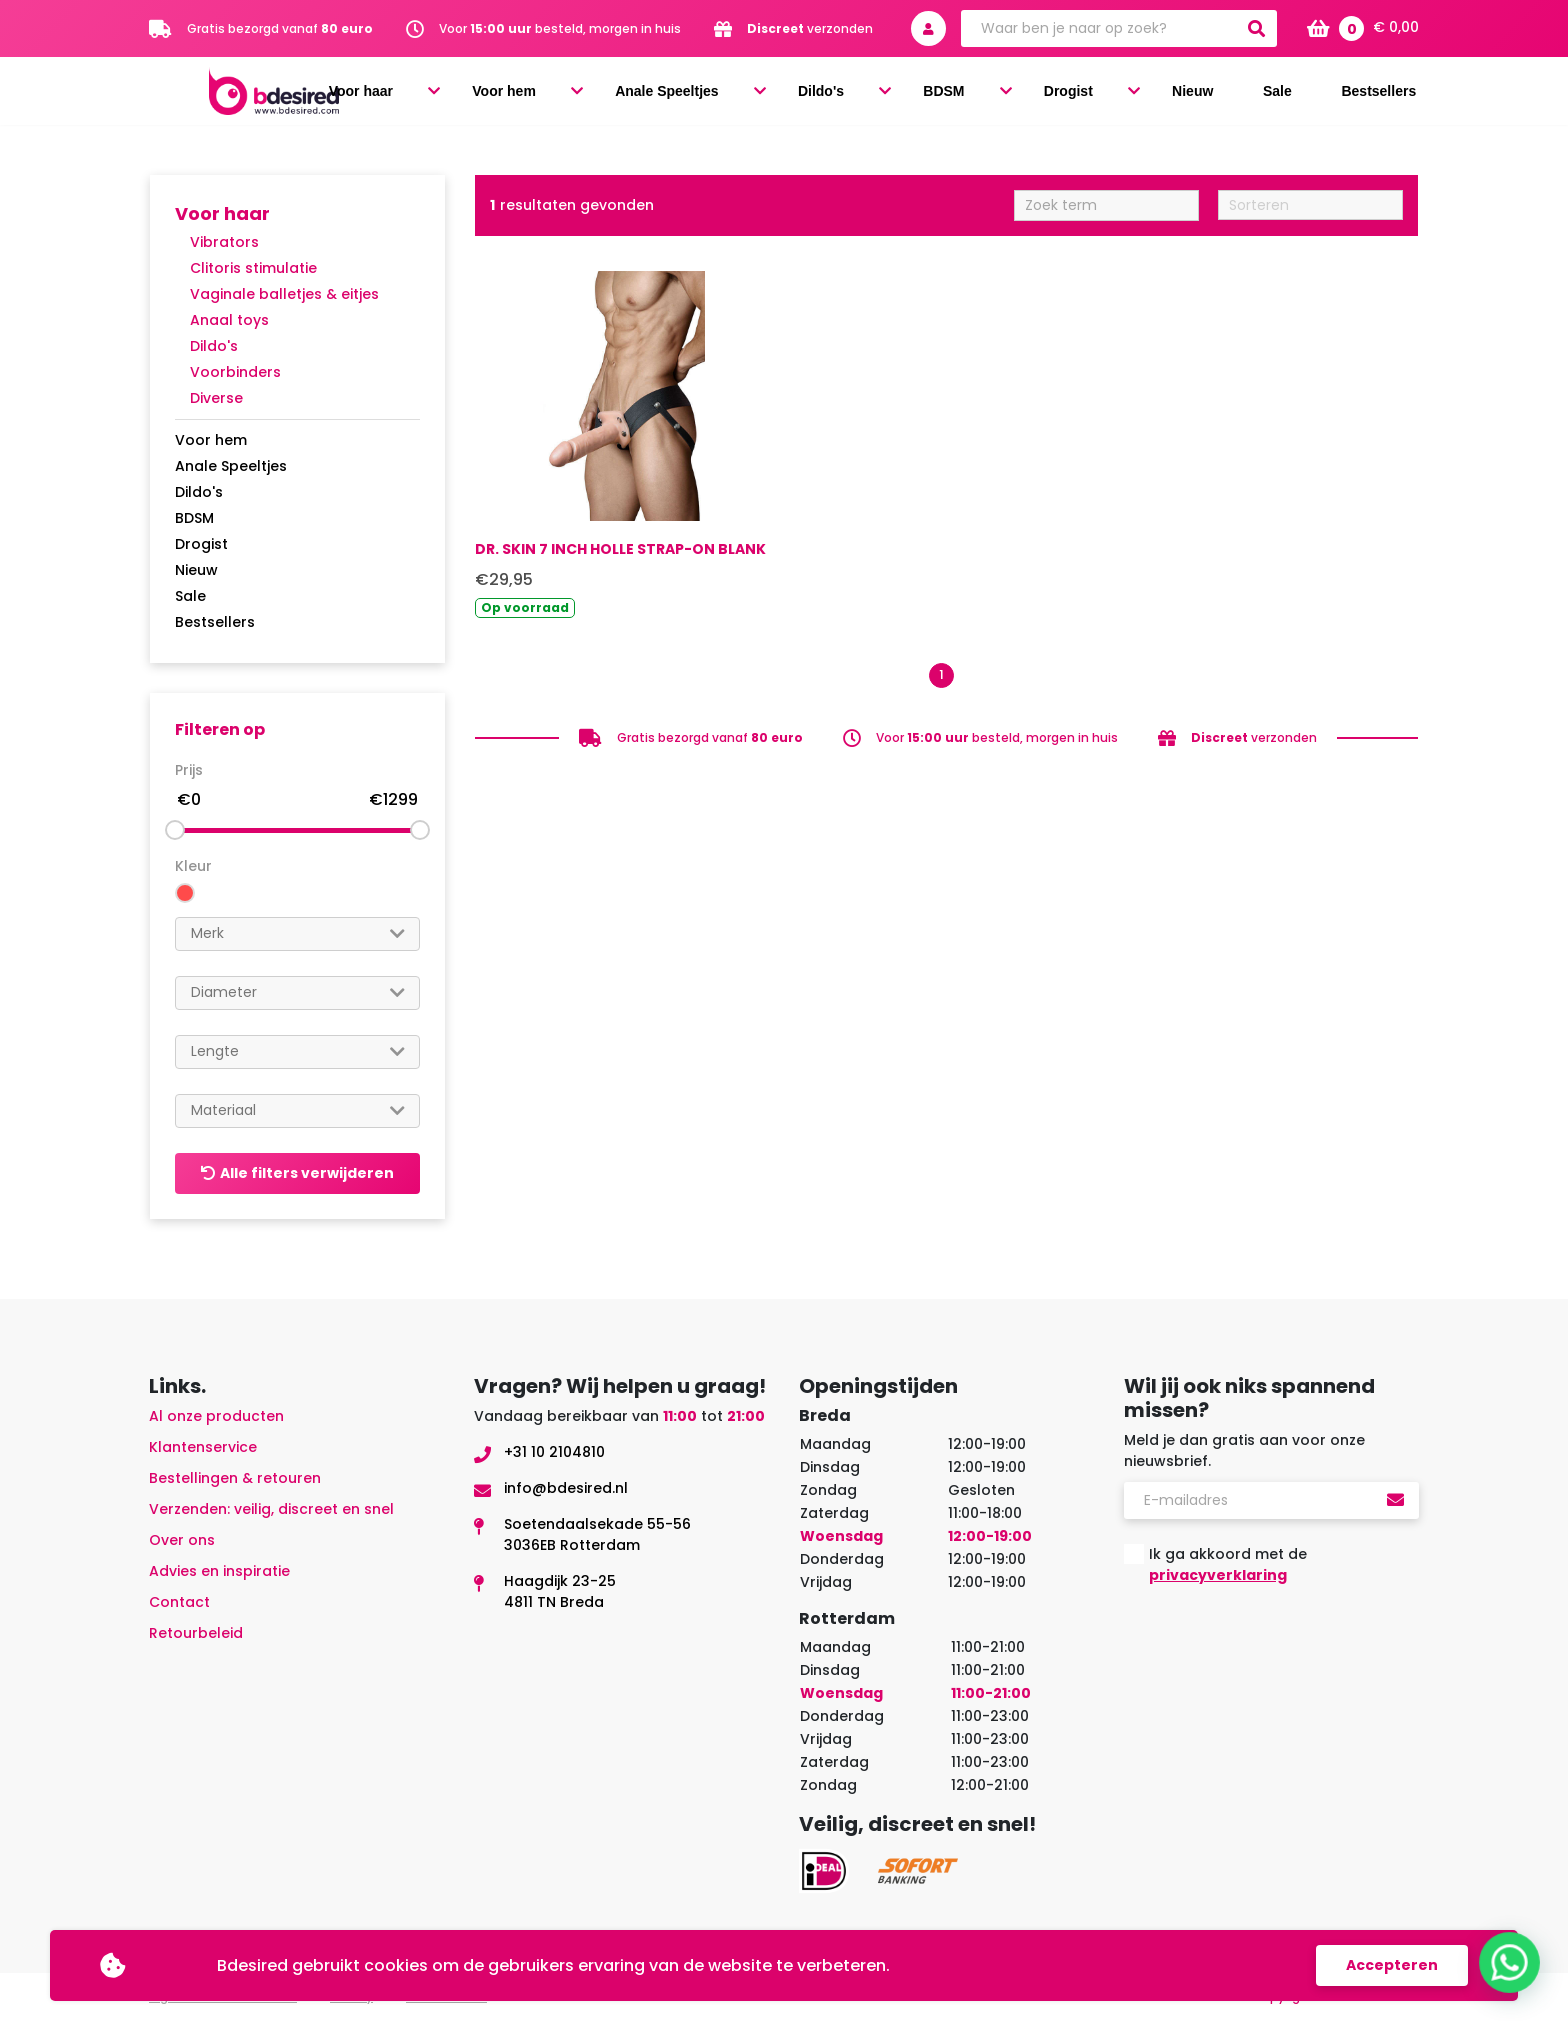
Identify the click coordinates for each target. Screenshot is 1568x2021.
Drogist (1142, 92)
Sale (1302, 92)
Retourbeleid (196, 1633)
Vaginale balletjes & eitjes (284, 294)
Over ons (182, 1540)
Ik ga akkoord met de (1228, 1564)
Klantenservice (203, 1447)
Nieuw (1238, 92)
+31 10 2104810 (554, 1452)
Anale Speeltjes (828, 92)
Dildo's (957, 92)
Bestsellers (1386, 92)
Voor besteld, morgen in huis (560, 28)
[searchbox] (297, 933)
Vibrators (224, 242)
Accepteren (1392, 1965)
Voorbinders (235, 372)
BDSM (1048, 92)
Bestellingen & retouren (235, 1478)
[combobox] (297, 934)
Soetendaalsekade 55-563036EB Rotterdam (597, 1534)
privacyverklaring (1218, 1575)
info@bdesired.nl (566, 1488)
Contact (179, 1602)
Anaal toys (229, 320)
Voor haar (567, 92)
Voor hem (687, 92)
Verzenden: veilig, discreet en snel (271, 1509)
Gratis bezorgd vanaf (280, 28)
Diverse (216, 398)
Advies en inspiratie (219, 1571)
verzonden (810, 28)
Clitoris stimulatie (253, 268)
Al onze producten (216, 1416)
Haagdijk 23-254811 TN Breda (560, 1591)
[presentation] (1276, 1650)
